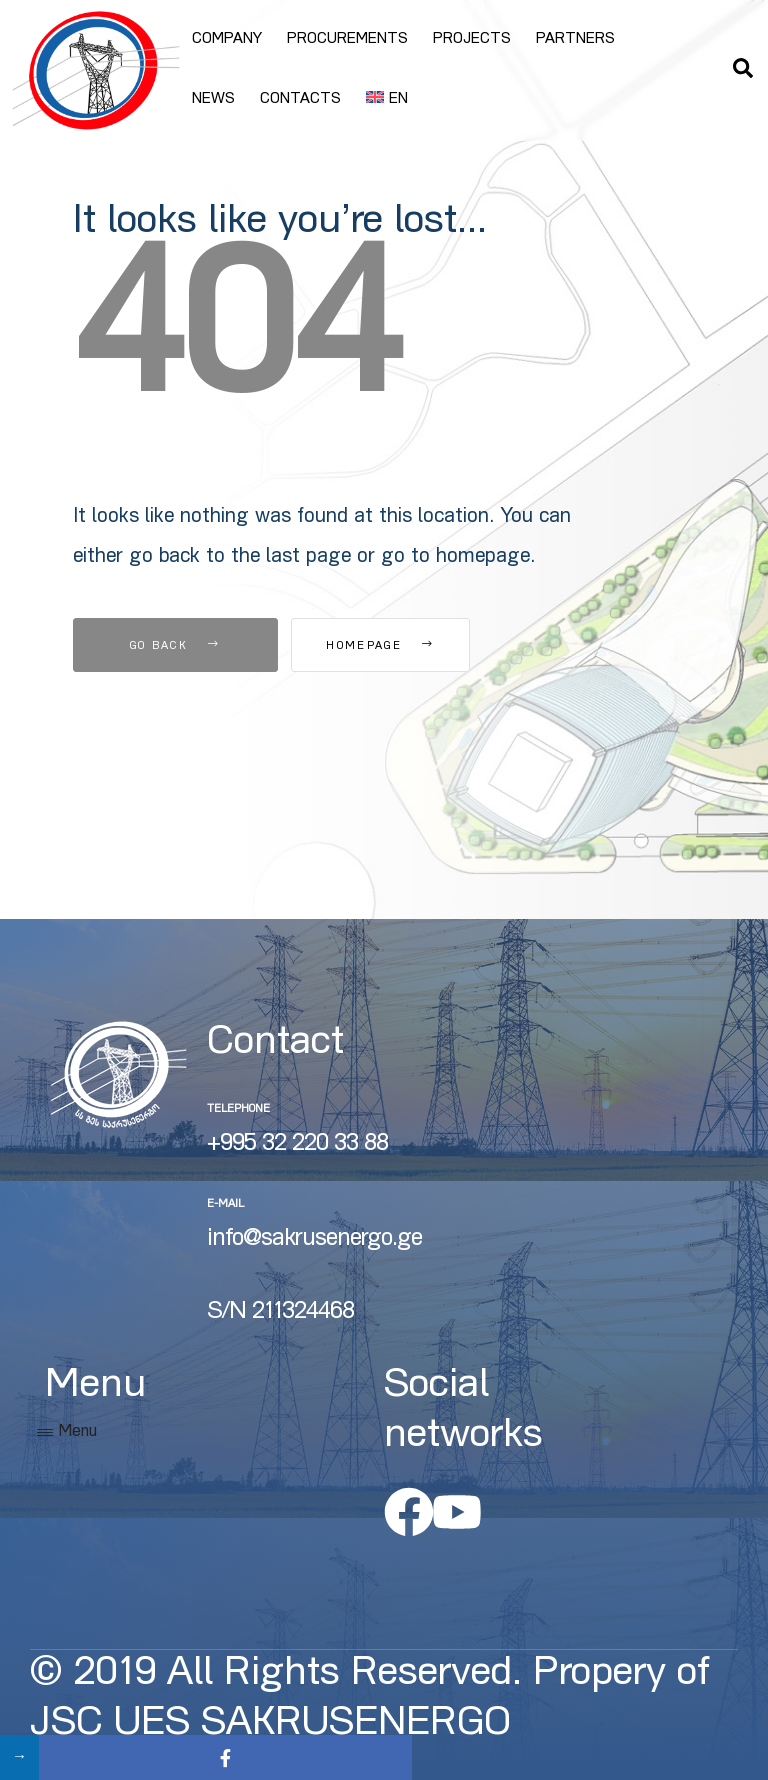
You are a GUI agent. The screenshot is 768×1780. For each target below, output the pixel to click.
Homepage (402, 646)
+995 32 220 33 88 (297, 1145)
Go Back (175, 646)
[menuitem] (387, 100)
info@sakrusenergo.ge (314, 1240)
